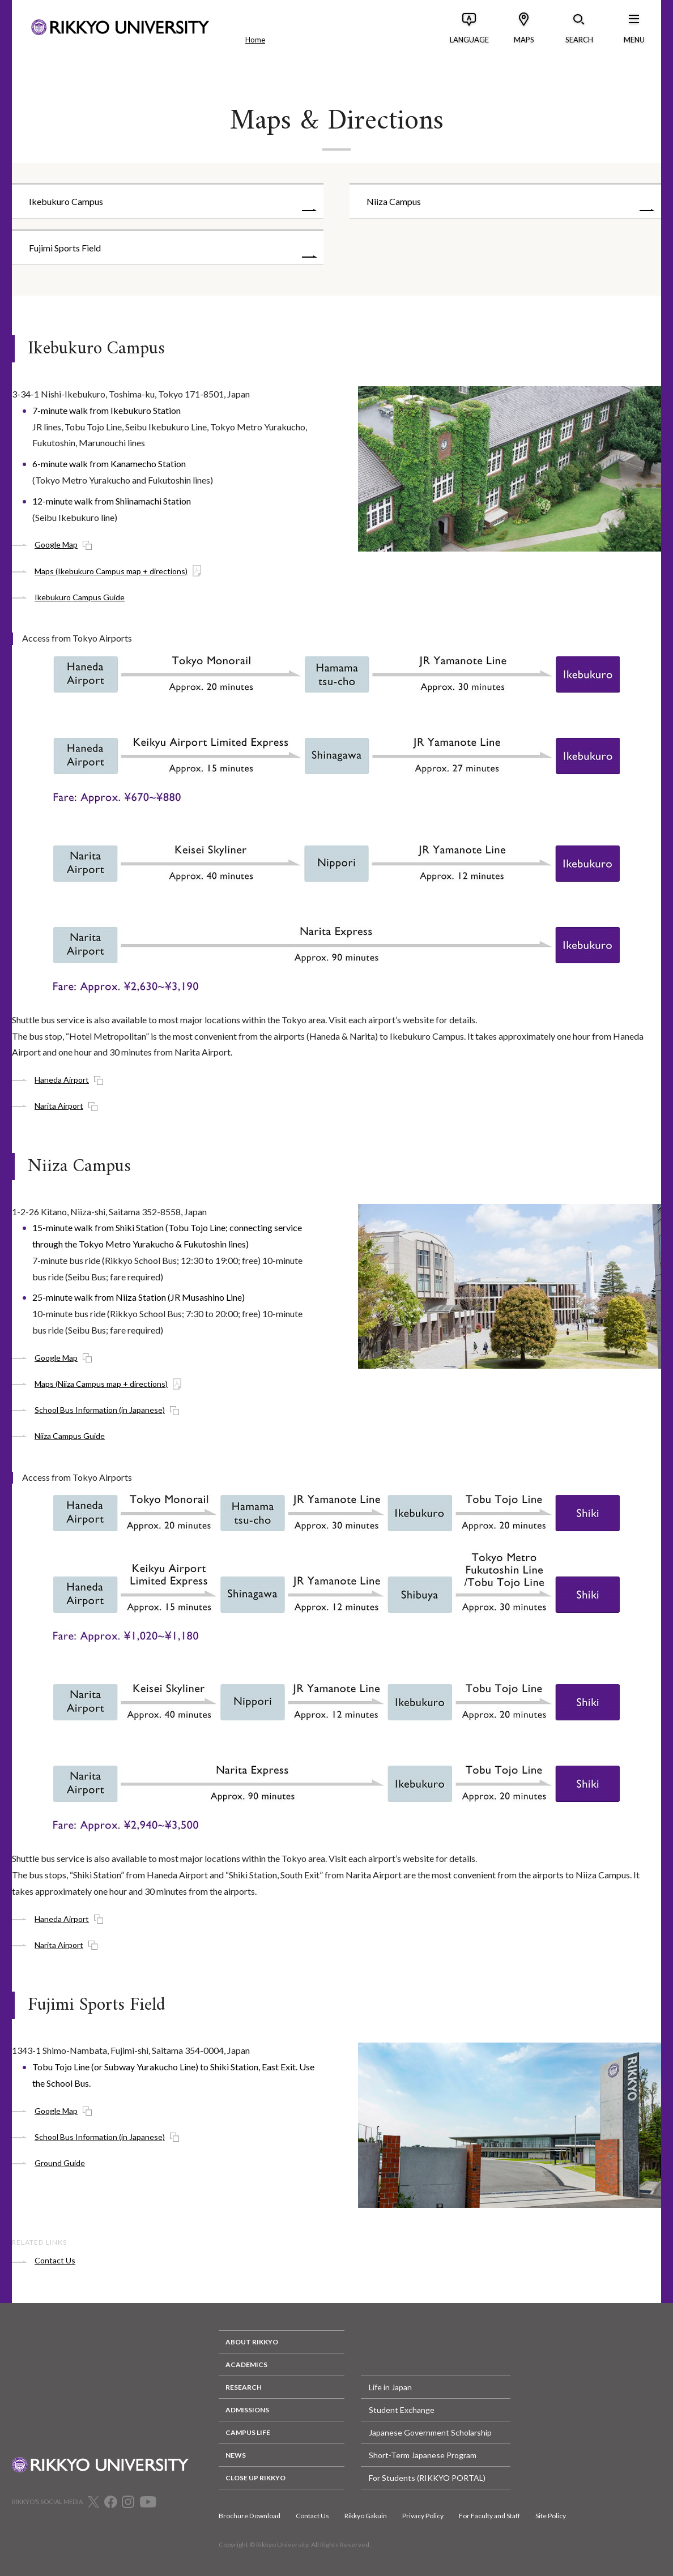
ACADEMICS (246, 2364)
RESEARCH (243, 2387)
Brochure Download (249, 2515)
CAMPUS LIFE (247, 2432)
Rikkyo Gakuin (365, 2515)
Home (255, 39)
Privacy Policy (423, 2515)
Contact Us (312, 2515)
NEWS (235, 2455)
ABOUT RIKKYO (251, 2342)
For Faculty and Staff (489, 2515)
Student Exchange (402, 2410)
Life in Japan (390, 2387)
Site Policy (550, 2515)
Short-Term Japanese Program (422, 2455)
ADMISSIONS (247, 2410)
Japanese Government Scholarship (430, 2432)
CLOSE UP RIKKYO (255, 2478)
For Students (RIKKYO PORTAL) (427, 2478)
